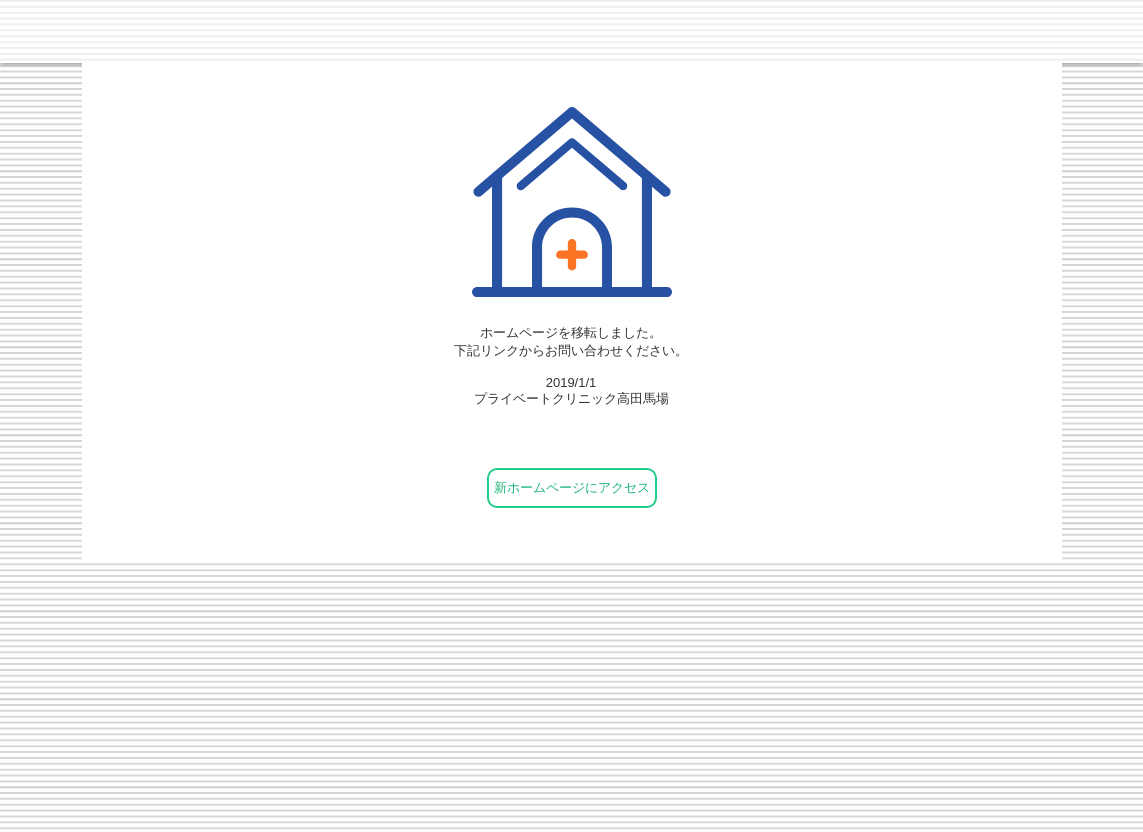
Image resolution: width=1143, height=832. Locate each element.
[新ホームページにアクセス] (572, 488)
